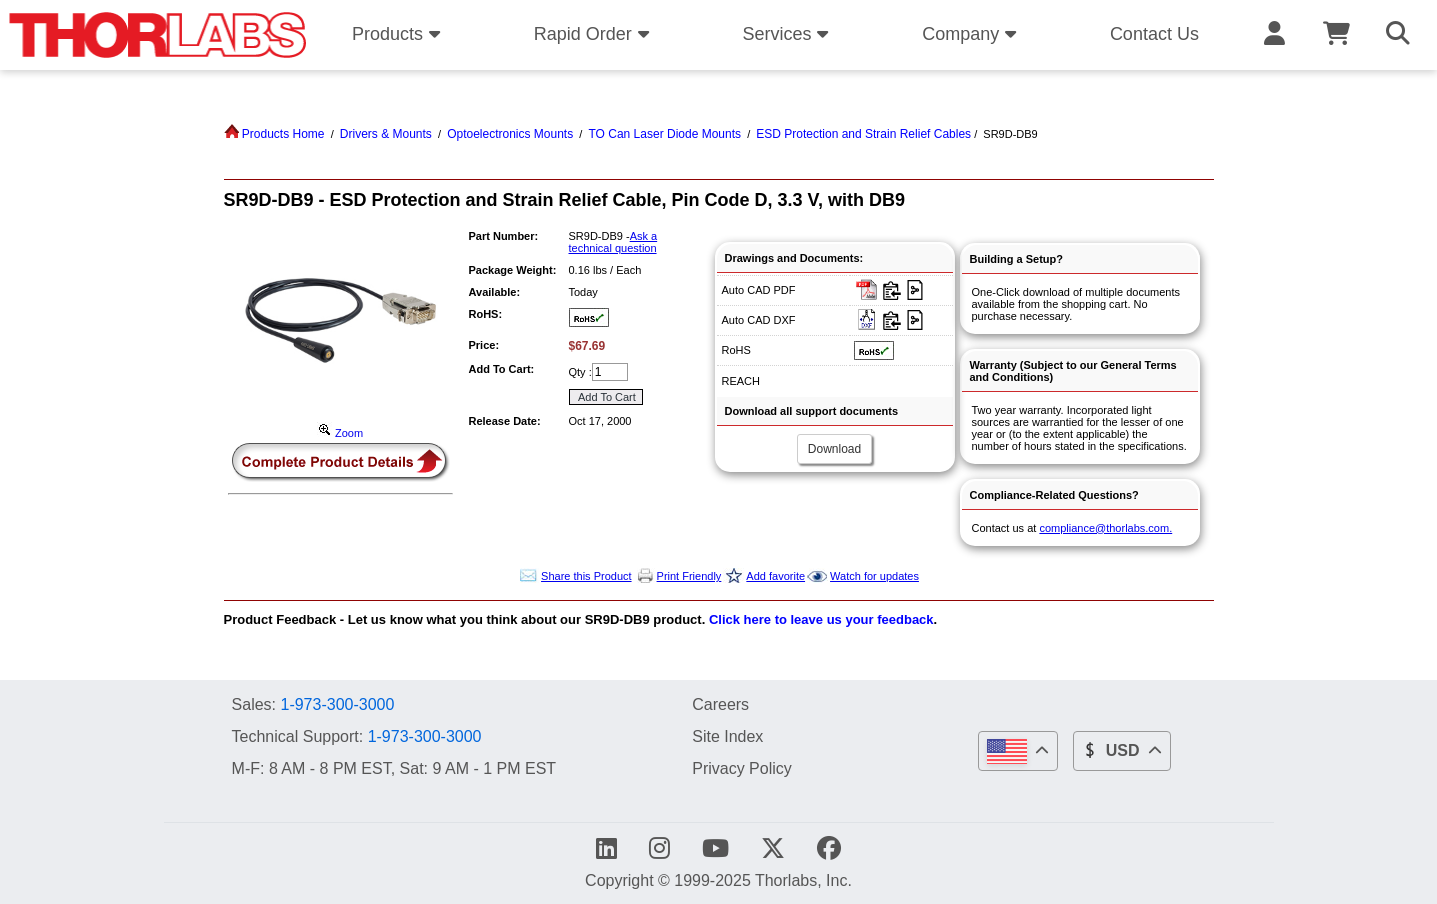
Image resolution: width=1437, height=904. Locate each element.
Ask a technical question (613, 242)
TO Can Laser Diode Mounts (664, 134)
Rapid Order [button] (594, 34)
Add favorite (775, 576)
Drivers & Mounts (386, 134)
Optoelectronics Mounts (510, 134)
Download (834, 449)
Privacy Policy (742, 768)
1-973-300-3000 (337, 704)
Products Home (274, 134)
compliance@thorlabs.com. (1105, 528)
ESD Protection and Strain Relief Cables (863, 134)
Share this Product (586, 576)
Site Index (727, 736)
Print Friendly (689, 576)
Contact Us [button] (1154, 34)
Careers (720, 704)
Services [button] (788, 34)
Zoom (340, 433)
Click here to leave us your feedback (821, 619)
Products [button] (399, 34)
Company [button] (972, 34)
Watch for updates (874, 576)
